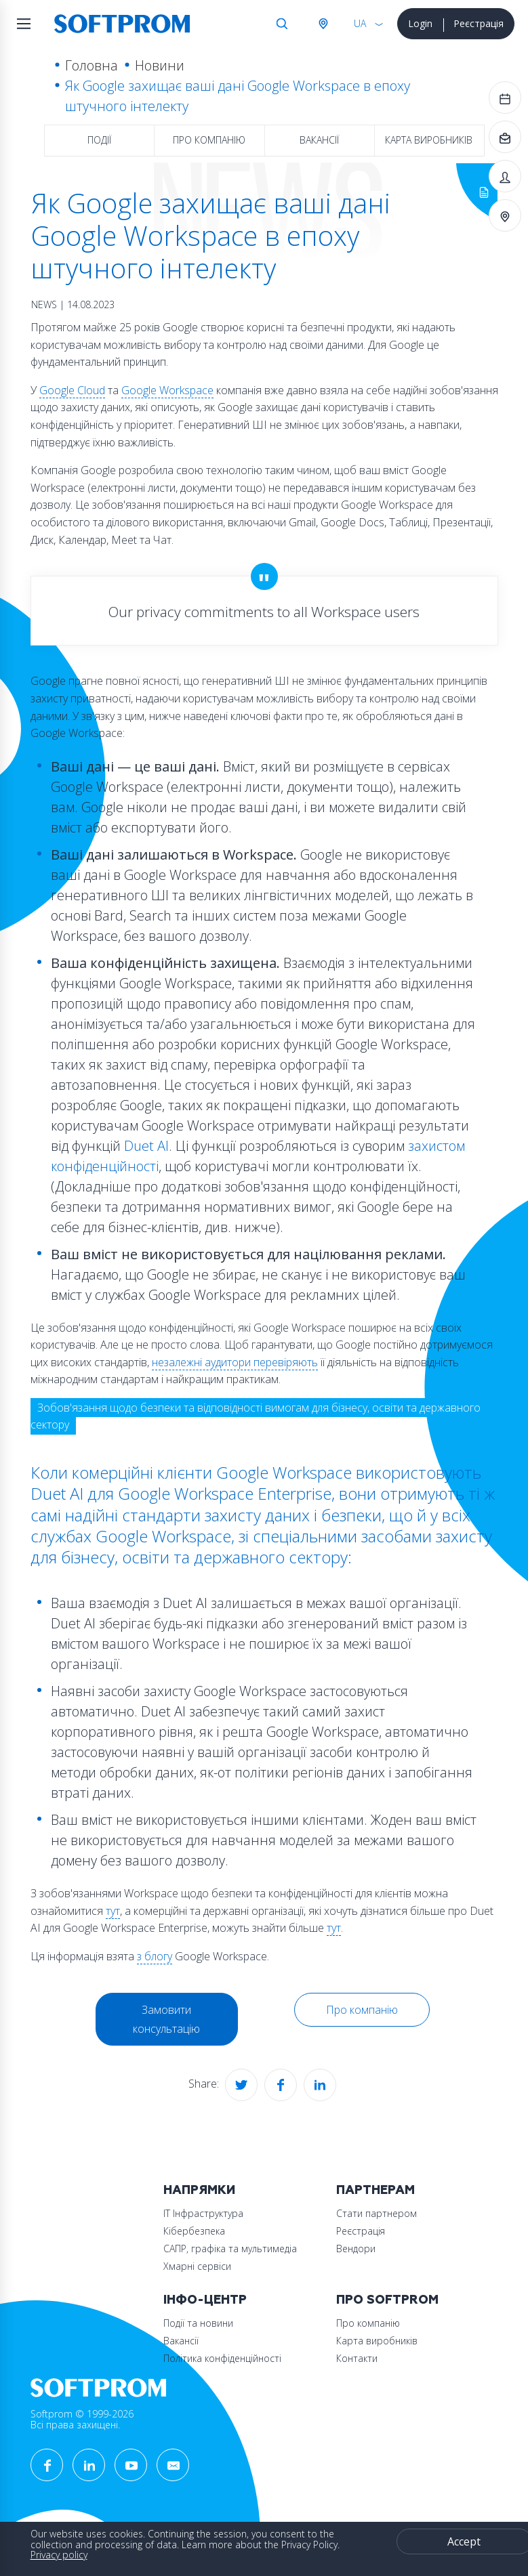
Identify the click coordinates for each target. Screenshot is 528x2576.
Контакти (357, 2358)
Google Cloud (72, 390)
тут (113, 1910)
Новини (159, 65)
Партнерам (375, 2190)
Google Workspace (167, 390)
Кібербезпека (194, 2230)
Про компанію (209, 139)
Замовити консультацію (166, 2019)
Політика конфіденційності (222, 2358)
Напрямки (199, 2190)
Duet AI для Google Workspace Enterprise (181, 1493)
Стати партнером (376, 2213)
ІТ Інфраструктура (203, 2213)
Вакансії (319, 139)
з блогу (154, 1956)
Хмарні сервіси (197, 2266)
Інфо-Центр (205, 2300)
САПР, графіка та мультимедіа (230, 2248)
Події (99, 139)
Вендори (355, 2248)
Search (282, 24)
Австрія (323, 24)
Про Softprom (387, 2300)
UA (360, 23)
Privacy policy (59, 2554)
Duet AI (146, 1146)
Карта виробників (428, 139)
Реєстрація (478, 23)
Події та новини (198, 2323)
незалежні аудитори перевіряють (235, 1362)
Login (420, 23)
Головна (91, 65)
